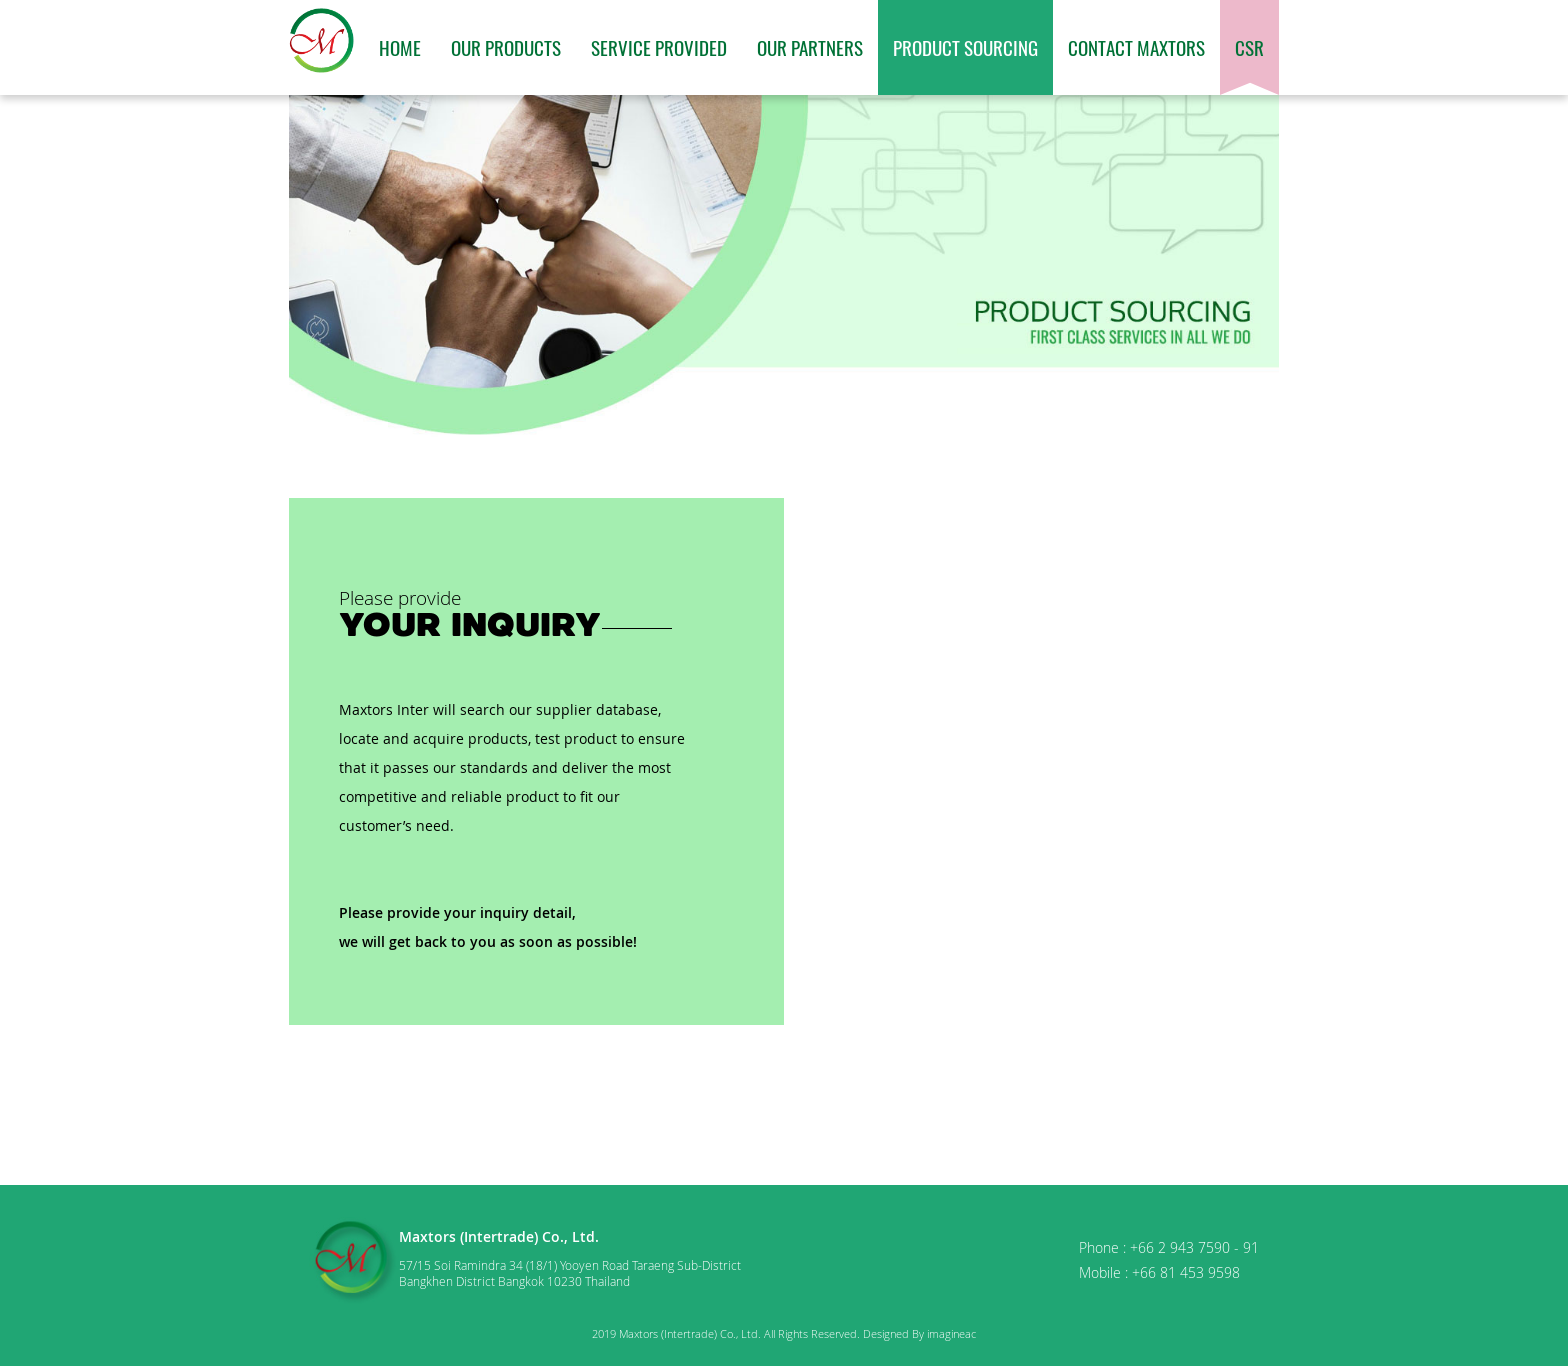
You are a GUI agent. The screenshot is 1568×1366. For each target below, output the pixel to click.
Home (400, 47)
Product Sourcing (965, 47)
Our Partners (810, 47)
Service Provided (659, 47)
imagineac (951, 1333)
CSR (1249, 47)
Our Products (506, 47)
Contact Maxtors (1136, 47)
